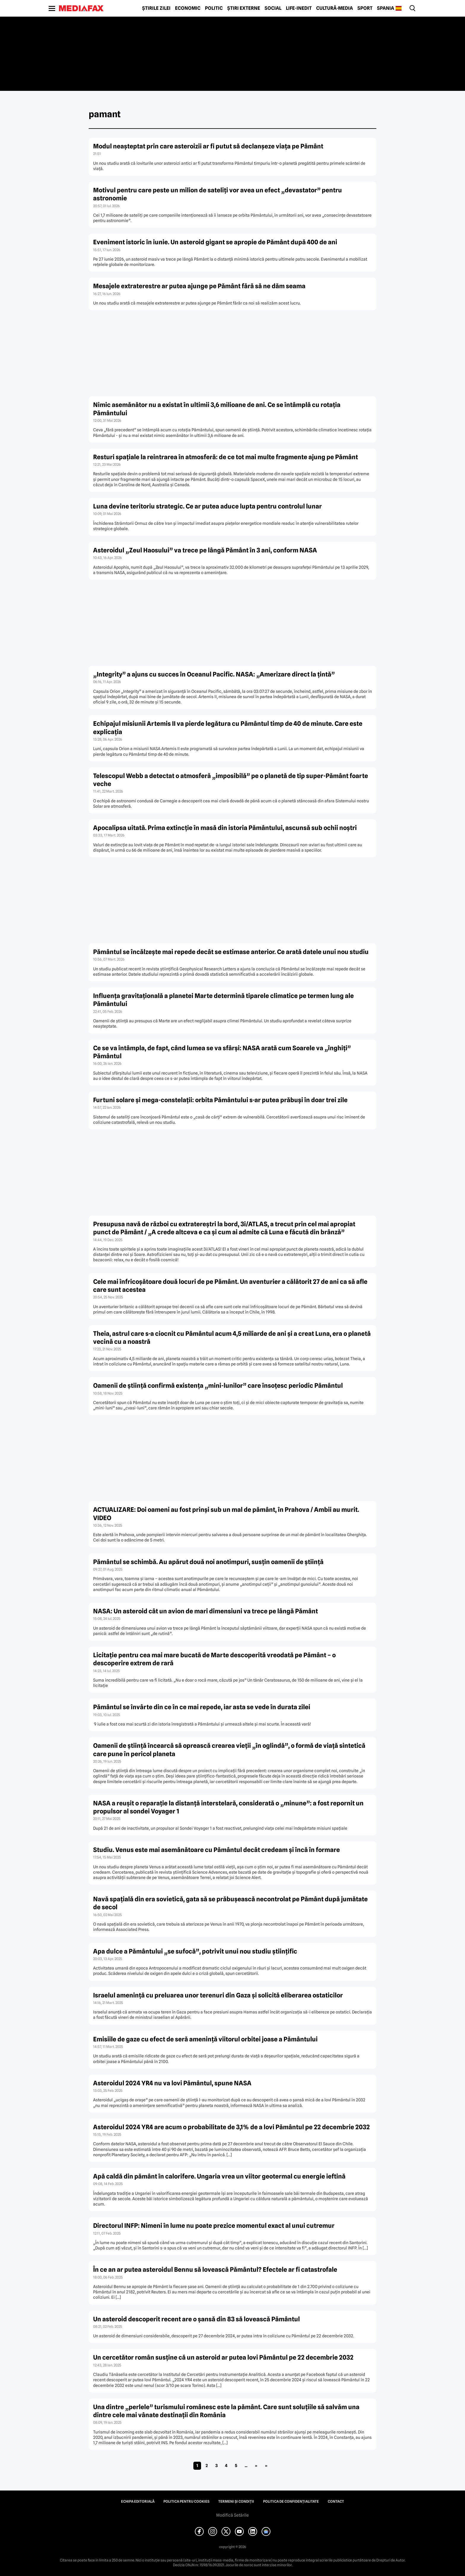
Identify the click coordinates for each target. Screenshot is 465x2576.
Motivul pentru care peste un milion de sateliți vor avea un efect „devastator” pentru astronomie (217, 194)
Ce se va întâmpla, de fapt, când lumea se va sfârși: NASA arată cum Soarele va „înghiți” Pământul (222, 1052)
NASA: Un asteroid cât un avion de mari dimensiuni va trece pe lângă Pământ (205, 1611)
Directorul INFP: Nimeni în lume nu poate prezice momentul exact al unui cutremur (214, 2225)
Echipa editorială (138, 2501)
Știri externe (243, 8)
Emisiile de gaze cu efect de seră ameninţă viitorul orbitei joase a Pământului (205, 2039)
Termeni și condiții (236, 2501)
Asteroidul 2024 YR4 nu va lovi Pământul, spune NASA (172, 2083)
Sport (364, 8)
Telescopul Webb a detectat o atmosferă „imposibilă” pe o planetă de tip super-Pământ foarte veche (230, 780)
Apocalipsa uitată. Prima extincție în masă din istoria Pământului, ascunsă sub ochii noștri (225, 827)
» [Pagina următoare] (256, 2465)
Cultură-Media (334, 8)
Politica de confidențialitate (291, 2501)
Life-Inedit (299, 8)
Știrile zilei (156, 8)
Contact (336, 2501)
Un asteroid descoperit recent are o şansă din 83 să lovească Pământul (196, 2319)
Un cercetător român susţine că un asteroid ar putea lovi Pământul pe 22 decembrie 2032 (223, 2357)
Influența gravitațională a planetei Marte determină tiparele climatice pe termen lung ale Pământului (223, 999)
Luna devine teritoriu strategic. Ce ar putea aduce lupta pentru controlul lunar (207, 506)
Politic (214, 8)
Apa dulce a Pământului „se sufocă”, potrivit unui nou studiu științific (195, 1951)
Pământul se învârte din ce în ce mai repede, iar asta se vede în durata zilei (201, 1707)
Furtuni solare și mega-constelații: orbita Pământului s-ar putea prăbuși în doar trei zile (220, 1100)
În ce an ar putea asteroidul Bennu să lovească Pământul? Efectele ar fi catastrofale (215, 2269)
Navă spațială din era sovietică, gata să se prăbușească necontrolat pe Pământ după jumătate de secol (230, 1903)
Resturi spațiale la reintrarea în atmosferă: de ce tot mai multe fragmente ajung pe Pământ (225, 457)
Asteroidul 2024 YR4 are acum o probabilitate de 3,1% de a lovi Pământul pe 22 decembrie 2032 (231, 2127)
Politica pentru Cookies (186, 2501)
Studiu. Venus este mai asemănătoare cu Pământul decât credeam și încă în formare (216, 1849)
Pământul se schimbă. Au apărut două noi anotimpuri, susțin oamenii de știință (208, 1562)
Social (273, 8)
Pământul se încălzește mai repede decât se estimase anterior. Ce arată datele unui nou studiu (231, 952)
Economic (187, 8)
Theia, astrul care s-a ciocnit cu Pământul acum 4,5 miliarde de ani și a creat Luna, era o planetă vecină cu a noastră (232, 1337)
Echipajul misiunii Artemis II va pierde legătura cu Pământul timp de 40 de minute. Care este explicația (227, 727)
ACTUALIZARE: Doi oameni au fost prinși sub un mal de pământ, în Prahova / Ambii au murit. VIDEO (226, 1513)
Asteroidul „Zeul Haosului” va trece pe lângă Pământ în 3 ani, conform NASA (205, 550)
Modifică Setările (232, 2515)
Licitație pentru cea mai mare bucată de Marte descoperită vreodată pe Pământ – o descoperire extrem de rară (214, 1659)
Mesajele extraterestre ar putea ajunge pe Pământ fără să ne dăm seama (199, 286)
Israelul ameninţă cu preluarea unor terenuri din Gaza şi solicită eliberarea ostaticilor (218, 1995)
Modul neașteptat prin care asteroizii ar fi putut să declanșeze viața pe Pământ (208, 146)
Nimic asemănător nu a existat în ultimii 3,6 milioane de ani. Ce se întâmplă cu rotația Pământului (216, 408)
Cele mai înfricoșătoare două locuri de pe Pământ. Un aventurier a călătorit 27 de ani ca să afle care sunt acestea (230, 1285)
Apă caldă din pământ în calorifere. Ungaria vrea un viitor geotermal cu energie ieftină (219, 2176)
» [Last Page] (266, 2465)
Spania (385, 8)
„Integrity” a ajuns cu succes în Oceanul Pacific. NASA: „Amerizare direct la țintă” (214, 674)
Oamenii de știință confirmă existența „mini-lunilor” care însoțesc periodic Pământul (218, 1385)
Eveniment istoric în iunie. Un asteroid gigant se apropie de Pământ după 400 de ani (215, 242)
